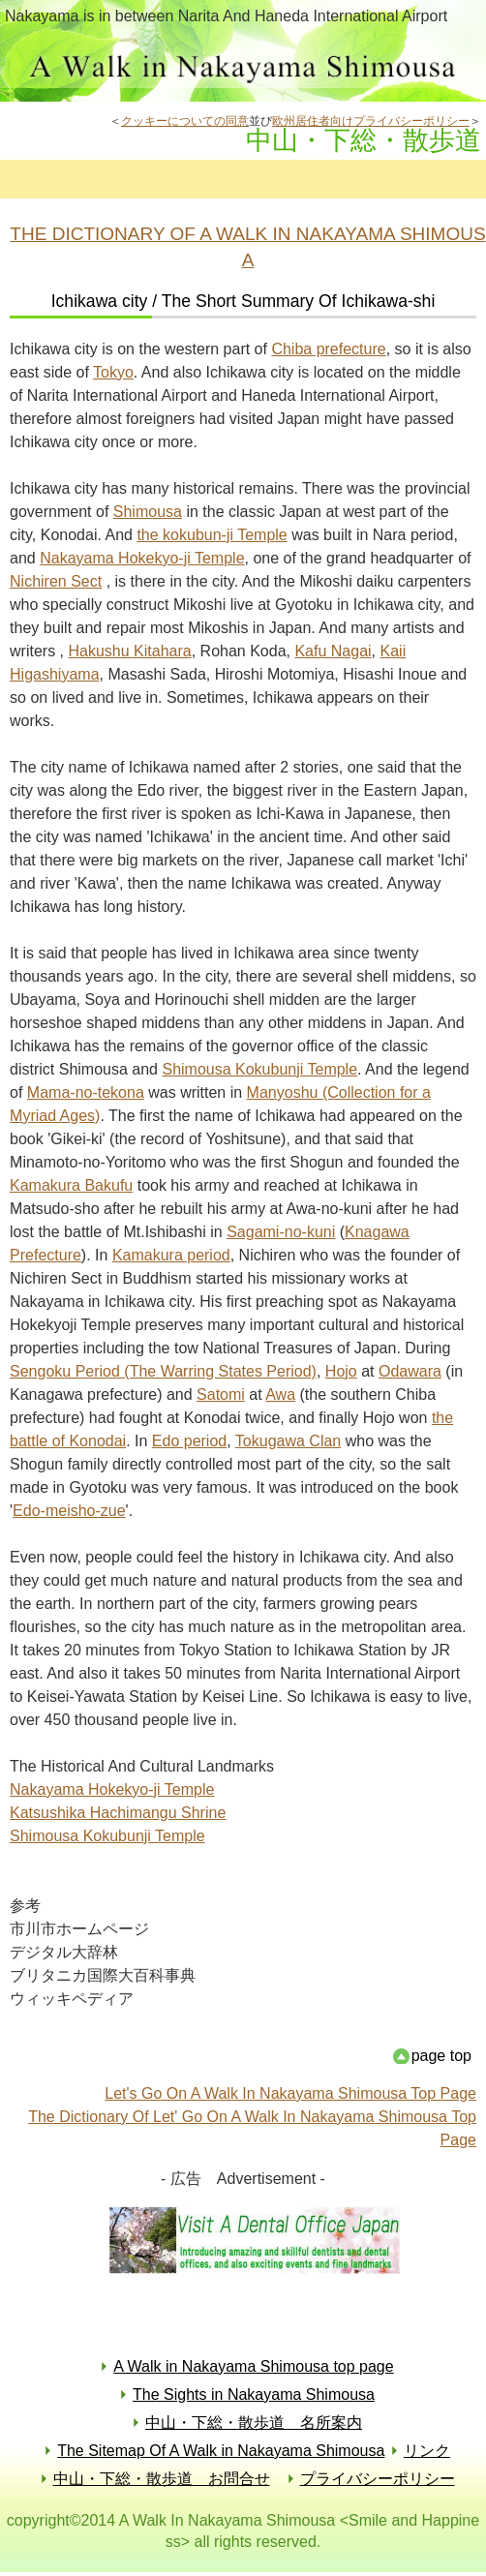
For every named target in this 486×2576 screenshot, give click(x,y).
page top (441, 2055)
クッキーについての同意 (185, 121)
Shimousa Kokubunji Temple (259, 1069)
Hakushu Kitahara (130, 651)
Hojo (341, 1371)
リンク (427, 2450)
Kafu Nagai (332, 651)
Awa (280, 1394)
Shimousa (147, 511)
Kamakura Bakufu (71, 1185)
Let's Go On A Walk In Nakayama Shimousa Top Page (290, 2093)
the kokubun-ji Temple (212, 535)
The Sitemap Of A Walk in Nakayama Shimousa (220, 2450)
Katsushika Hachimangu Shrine (118, 1812)
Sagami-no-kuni (281, 1232)
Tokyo (113, 372)
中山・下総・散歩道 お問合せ (161, 2478)
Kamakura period (171, 1255)
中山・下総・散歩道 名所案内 (253, 2422)
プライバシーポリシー (377, 2478)
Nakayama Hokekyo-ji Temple (142, 558)
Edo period (189, 1441)
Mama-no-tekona (85, 1092)
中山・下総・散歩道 (243, 67)
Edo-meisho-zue (69, 1510)
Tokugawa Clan (288, 1441)
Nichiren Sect (56, 581)
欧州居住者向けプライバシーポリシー (371, 121)
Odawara (410, 1371)
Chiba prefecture (328, 349)
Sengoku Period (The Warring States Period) (163, 1371)
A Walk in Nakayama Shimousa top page (253, 2366)
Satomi (221, 1394)
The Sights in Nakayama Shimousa (254, 2394)
